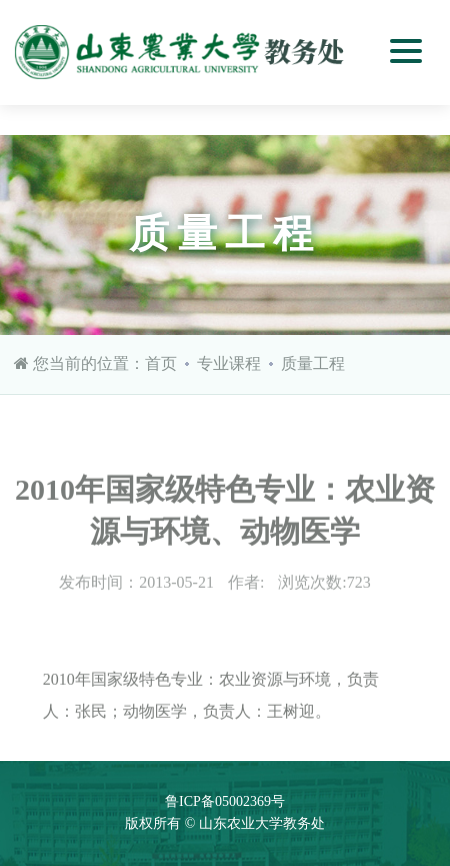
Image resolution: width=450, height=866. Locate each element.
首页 (161, 363)
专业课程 (229, 363)
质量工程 (313, 363)
